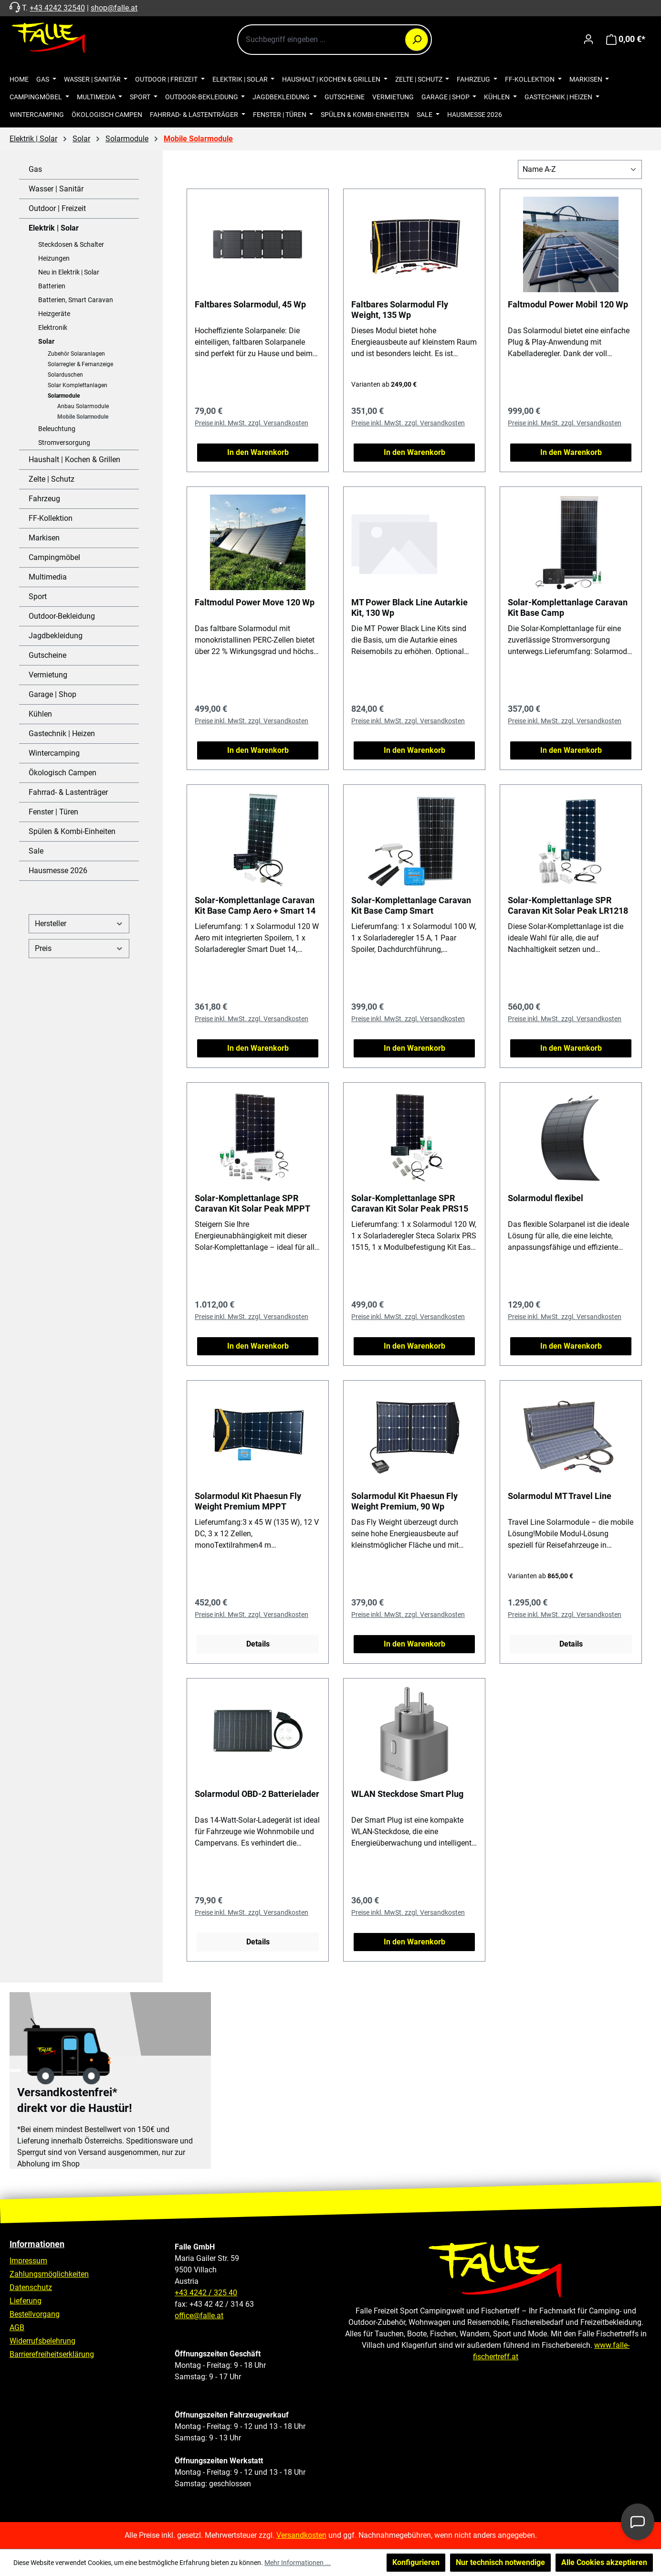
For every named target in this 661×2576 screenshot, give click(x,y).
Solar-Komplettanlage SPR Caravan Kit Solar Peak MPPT (252, 1203)
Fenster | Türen (53, 811)
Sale (36, 850)
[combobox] (334, 39)
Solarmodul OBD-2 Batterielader (257, 1794)
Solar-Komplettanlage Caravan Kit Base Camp (568, 607)
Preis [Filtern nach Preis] (79, 948)
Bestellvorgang (35, 2314)
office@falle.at (199, 2315)
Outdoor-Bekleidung (62, 616)
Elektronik (52, 327)
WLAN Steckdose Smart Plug (407, 1794)
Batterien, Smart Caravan (75, 300)
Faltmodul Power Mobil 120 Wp (568, 304)
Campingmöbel (54, 557)
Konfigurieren (416, 2562)
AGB (17, 2327)
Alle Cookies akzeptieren (604, 2562)
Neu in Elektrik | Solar (68, 272)
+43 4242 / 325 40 (206, 2292)
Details (258, 1643)
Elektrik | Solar (54, 227)
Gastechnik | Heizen (62, 733)
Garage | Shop (52, 694)
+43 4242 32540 (57, 7)
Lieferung (26, 2300)
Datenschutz (31, 2287)
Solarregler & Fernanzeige (80, 364)
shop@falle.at (114, 7)
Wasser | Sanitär (56, 188)
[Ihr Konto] (588, 39)
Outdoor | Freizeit (57, 208)
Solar (46, 341)
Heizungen (54, 258)
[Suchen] (416, 39)
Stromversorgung (64, 442)
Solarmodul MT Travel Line (559, 1496)
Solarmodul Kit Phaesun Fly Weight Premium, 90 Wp (404, 1501)
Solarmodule (64, 395)
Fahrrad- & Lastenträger (68, 792)
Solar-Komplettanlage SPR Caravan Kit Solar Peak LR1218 (568, 905)
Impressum (28, 2260)
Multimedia (48, 576)
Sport (38, 596)
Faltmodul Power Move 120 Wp (255, 602)
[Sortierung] (580, 169)
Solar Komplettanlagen (77, 385)
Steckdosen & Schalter (71, 244)
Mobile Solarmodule (82, 416)
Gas (35, 169)
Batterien (51, 286)
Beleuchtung (56, 429)
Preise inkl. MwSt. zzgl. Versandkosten (251, 423)
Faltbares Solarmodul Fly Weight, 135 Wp (399, 309)
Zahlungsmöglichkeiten (49, 2274)
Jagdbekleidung (56, 635)
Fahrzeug (44, 498)
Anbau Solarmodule (83, 406)
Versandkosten (301, 2535)
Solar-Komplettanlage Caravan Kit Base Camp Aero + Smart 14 (255, 905)
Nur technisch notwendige (500, 2562)
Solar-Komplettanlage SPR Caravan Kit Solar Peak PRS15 (409, 1203)
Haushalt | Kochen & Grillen (74, 459)
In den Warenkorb (258, 452)
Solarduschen (65, 374)
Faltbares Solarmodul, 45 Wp (250, 304)
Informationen (37, 2244)
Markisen (44, 537)
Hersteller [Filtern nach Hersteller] (79, 923)
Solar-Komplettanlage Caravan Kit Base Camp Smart (411, 905)
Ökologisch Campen (62, 772)
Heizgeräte (54, 313)
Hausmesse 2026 (58, 870)
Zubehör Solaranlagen (76, 353)
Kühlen (40, 713)
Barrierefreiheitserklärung (52, 2354)
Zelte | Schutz (51, 479)
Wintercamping (54, 753)
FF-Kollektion (51, 518)
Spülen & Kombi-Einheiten (72, 831)
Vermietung (48, 674)
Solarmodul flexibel (545, 1198)
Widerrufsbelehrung (42, 2340)
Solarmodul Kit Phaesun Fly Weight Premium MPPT (248, 1501)
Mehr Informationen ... (297, 2562)
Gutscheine (47, 655)
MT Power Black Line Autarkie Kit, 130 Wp (409, 607)
